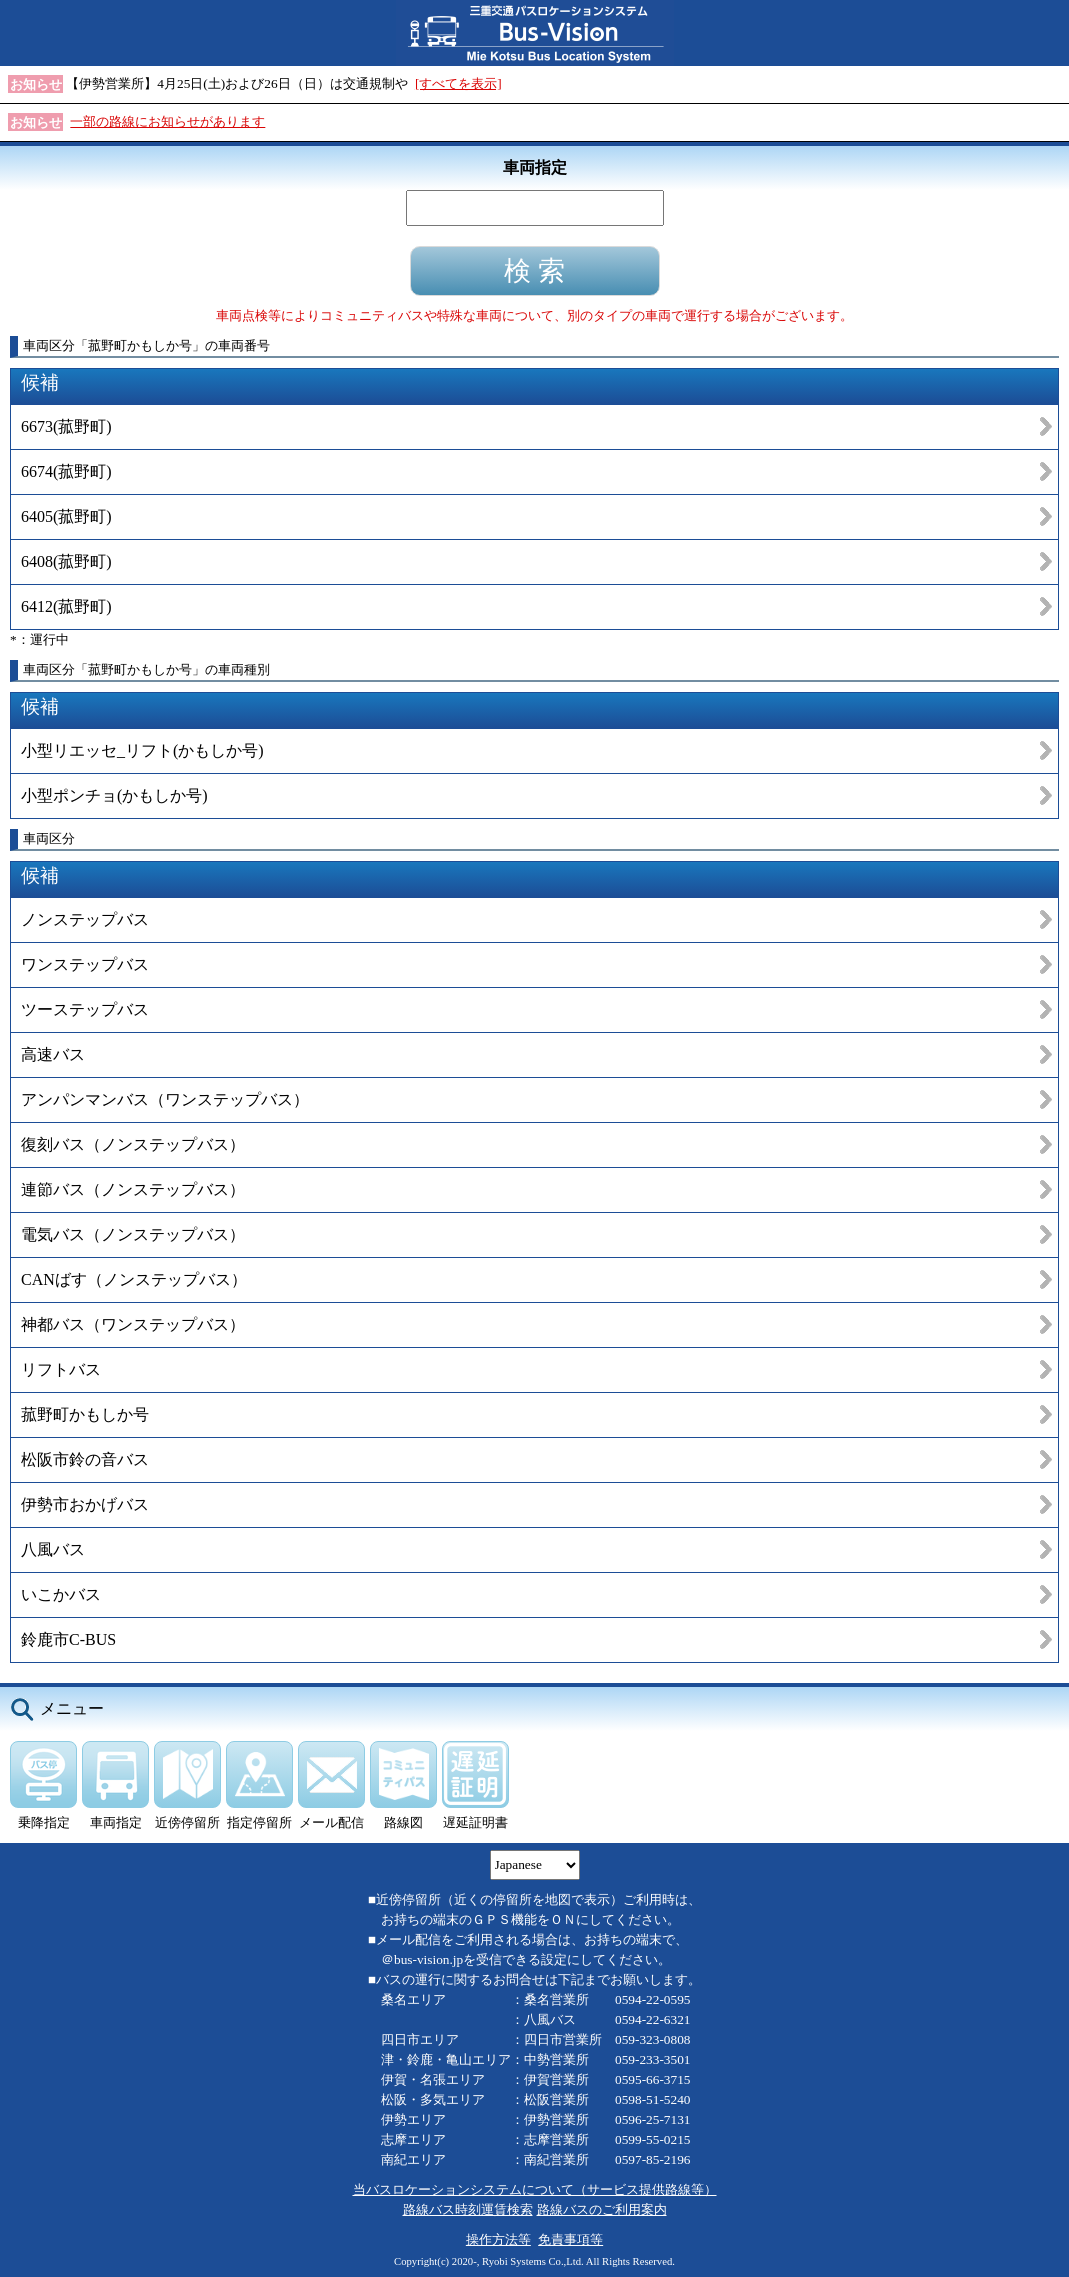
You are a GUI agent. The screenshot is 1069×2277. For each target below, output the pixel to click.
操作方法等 (498, 2239)
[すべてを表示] (458, 83)
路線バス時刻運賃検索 (468, 2209)
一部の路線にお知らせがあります (167, 121)
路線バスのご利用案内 (602, 2209)
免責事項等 (570, 2239)
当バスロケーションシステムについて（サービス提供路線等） (535, 2189)
